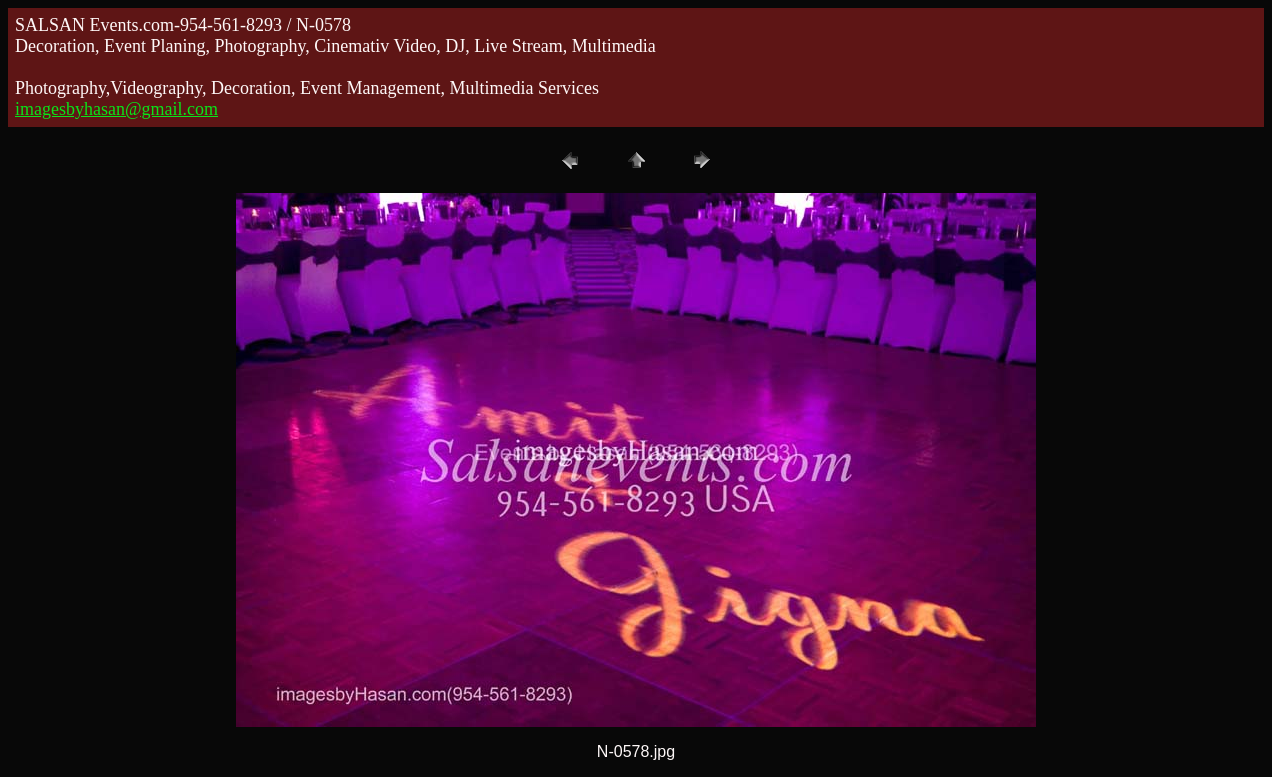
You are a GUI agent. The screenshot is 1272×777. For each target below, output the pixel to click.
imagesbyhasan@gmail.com (116, 109)
